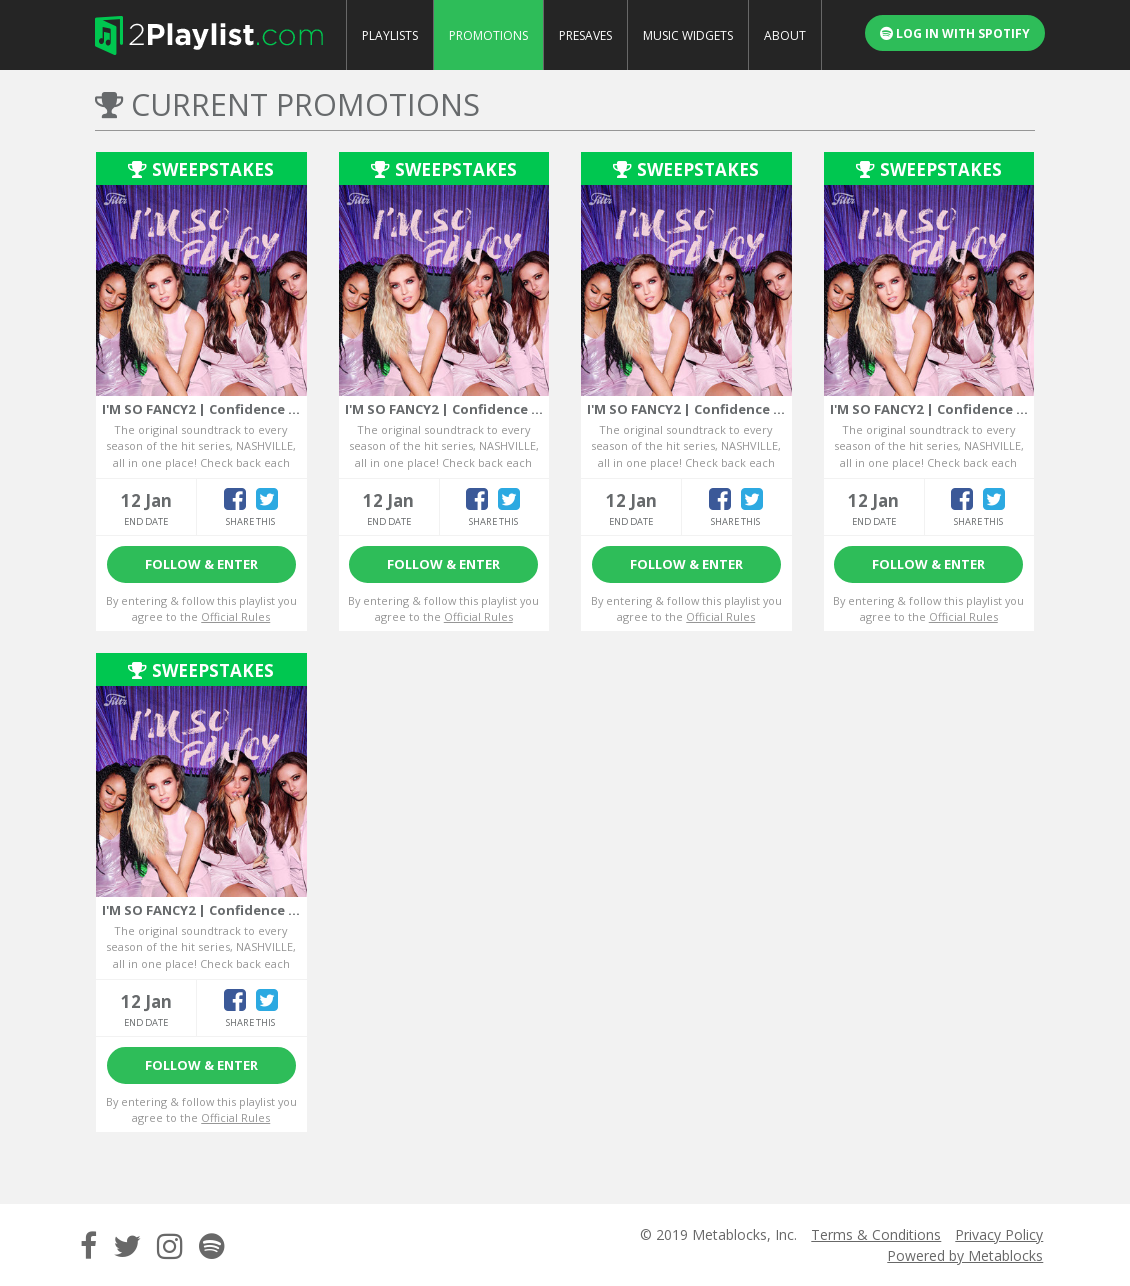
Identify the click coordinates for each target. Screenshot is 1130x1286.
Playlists (390, 35)
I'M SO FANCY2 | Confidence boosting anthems (258, 409)
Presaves (585, 35)
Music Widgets (688, 35)
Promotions (488, 35)
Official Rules (235, 616)
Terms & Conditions (876, 1234)
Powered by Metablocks (965, 1255)
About (785, 35)
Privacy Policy (999, 1234)
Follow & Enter (201, 564)
